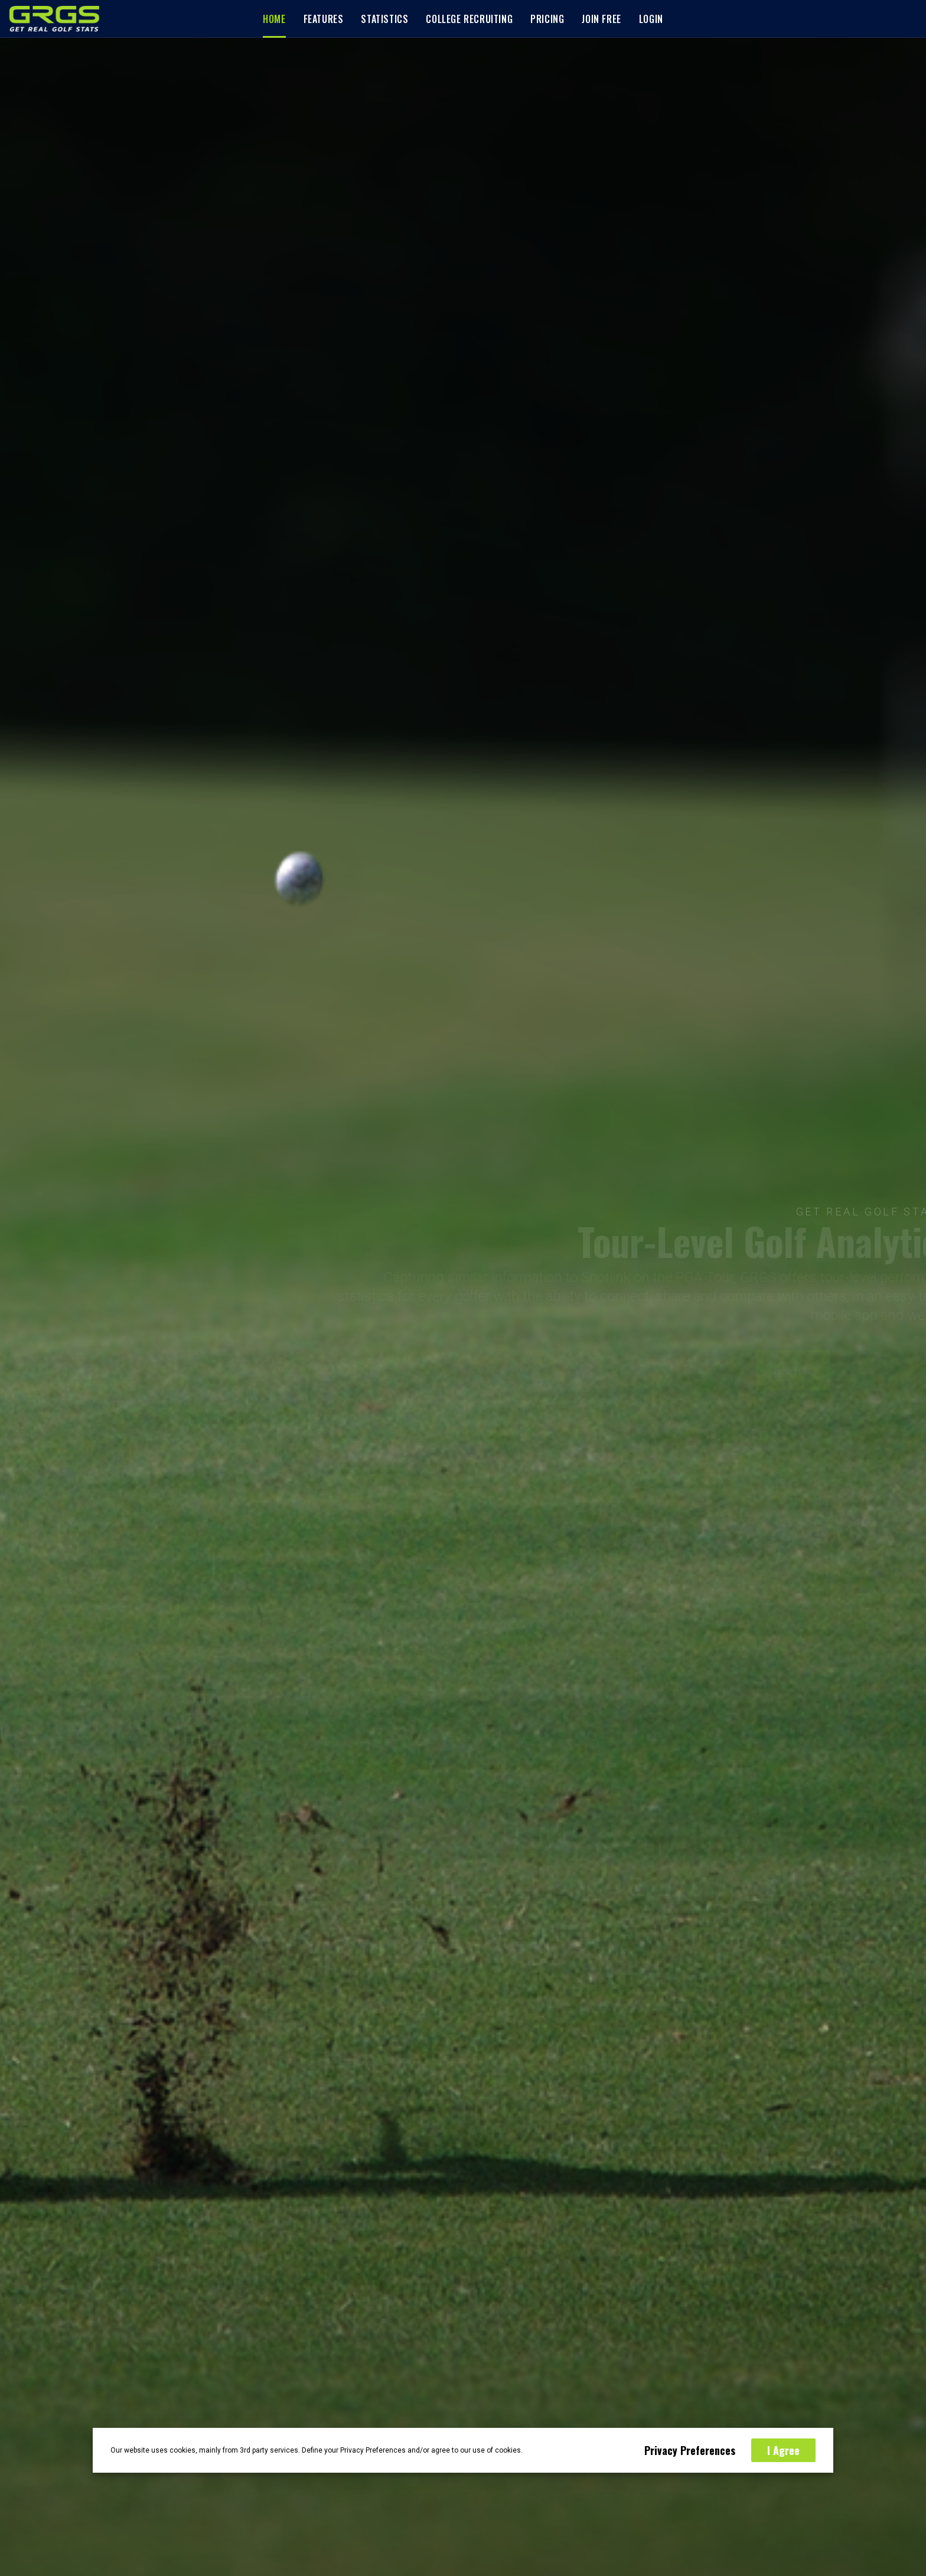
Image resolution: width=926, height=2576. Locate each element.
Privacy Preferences (689, 2450)
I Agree (783, 2450)
